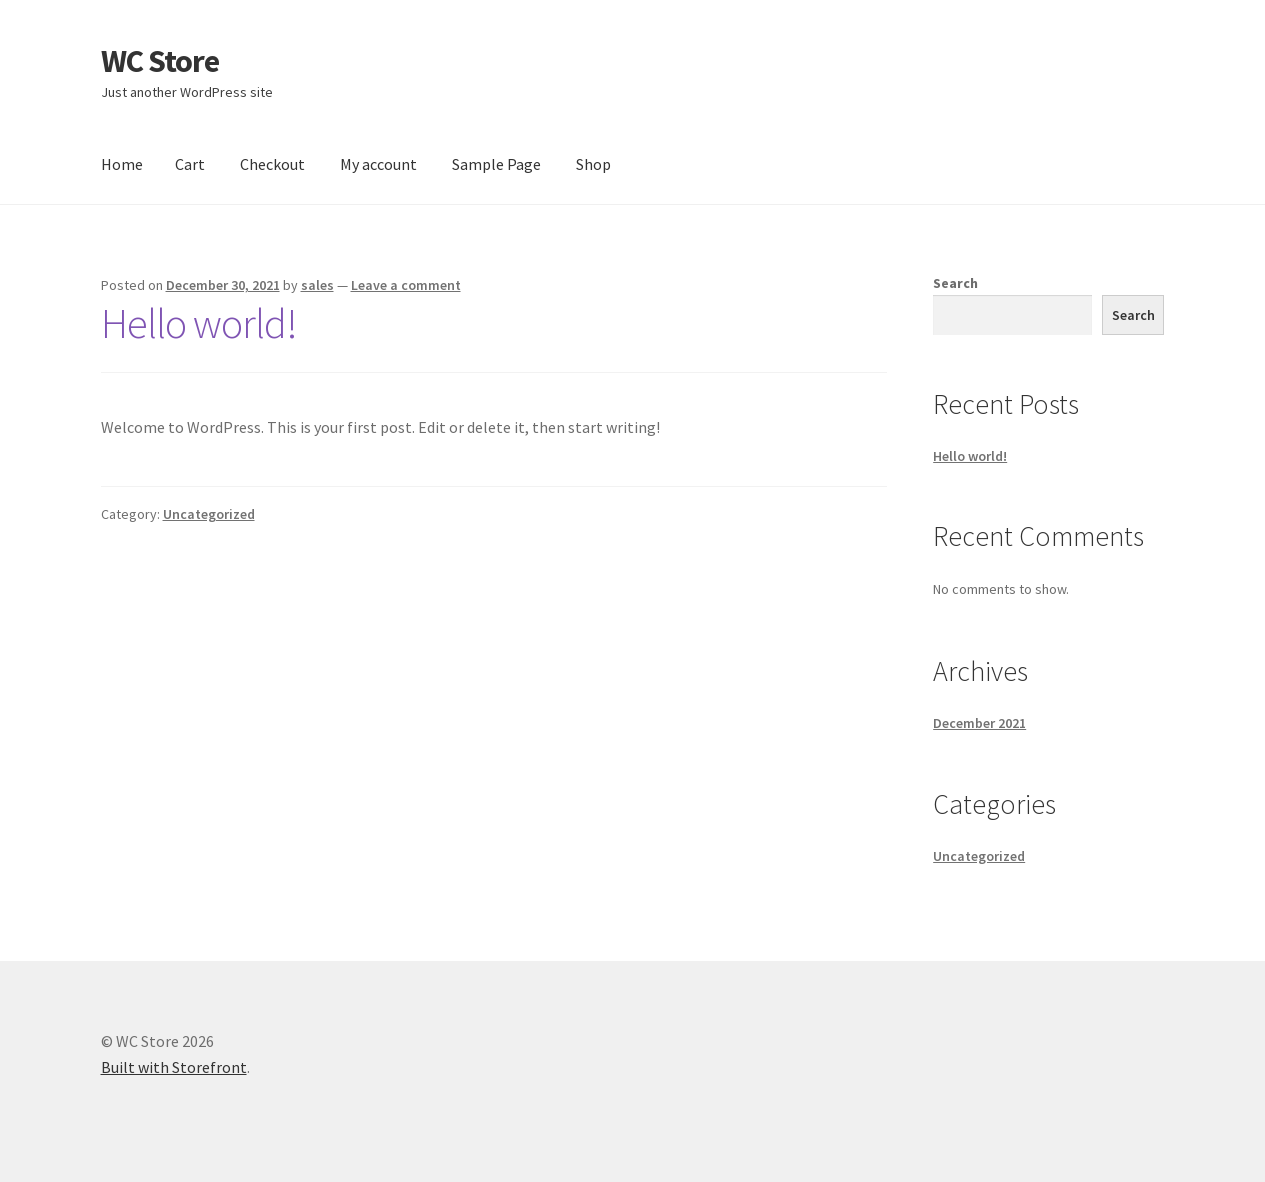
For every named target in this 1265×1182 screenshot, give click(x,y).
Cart (190, 164)
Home (122, 164)
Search (955, 283)
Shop (593, 164)
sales (317, 285)
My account (378, 164)
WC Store (160, 61)
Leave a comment (406, 285)
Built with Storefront (174, 1067)
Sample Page (496, 164)
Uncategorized (209, 514)
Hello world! (199, 323)
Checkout (272, 164)
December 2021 (979, 723)
